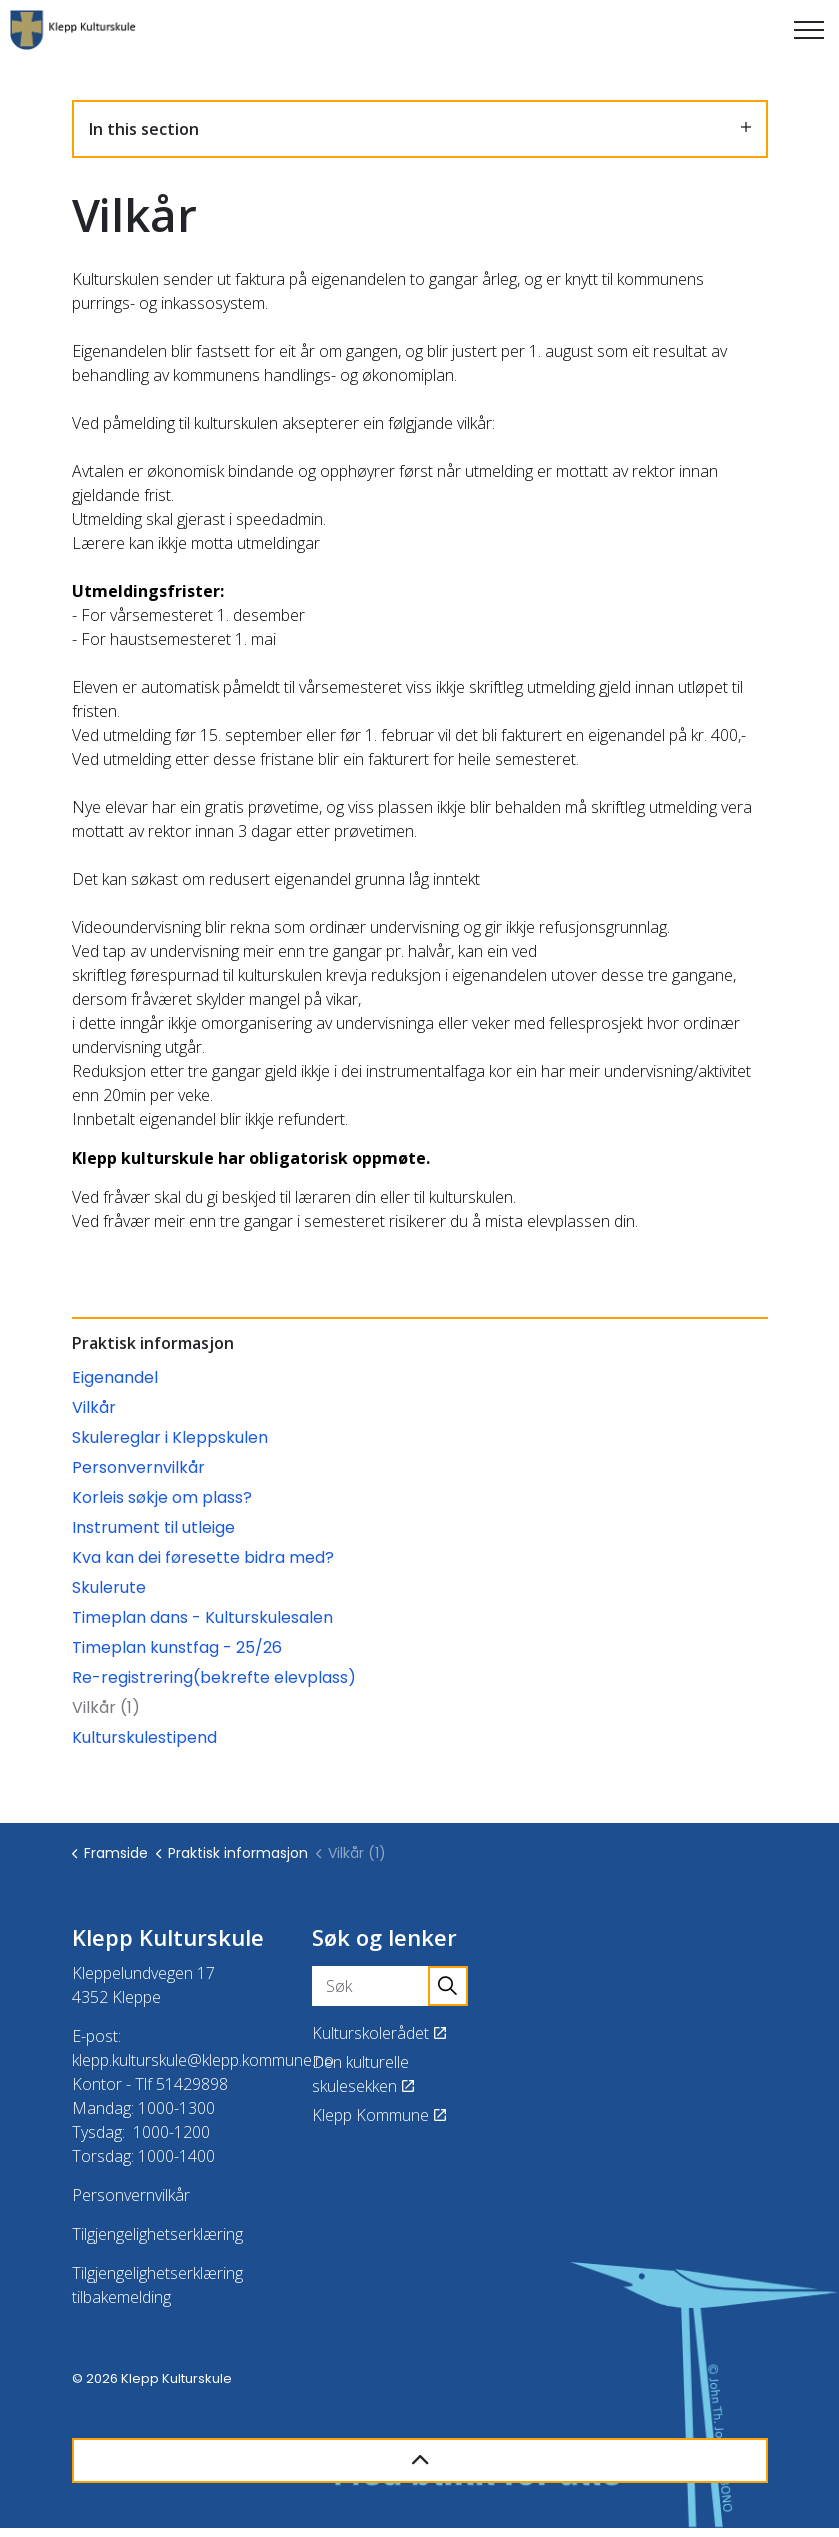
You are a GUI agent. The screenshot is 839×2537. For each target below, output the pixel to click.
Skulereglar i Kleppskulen (170, 1437)
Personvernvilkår (138, 1467)
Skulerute (109, 1587)
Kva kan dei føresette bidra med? (203, 1557)
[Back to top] (420, 2460)
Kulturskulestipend (144, 1737)
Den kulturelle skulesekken (363, 2074)
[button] (448, 1986)
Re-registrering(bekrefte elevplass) (214, 1677)
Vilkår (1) (106, 1707)
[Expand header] (809, 30)
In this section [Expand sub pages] (420, 129)
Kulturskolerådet (379, 2033)
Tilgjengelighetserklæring (157, 2234)
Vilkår (94, 1407)
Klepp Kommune (379, 2115)
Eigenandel (115, 1377)
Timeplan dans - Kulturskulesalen (202, 1617)
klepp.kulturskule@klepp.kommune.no (203, 2060)
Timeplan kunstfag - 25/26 (177, 1647)
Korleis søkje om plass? (162, 1497)
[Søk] (390, 1986)
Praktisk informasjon (153, 1343)
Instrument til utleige (153, 1527)
